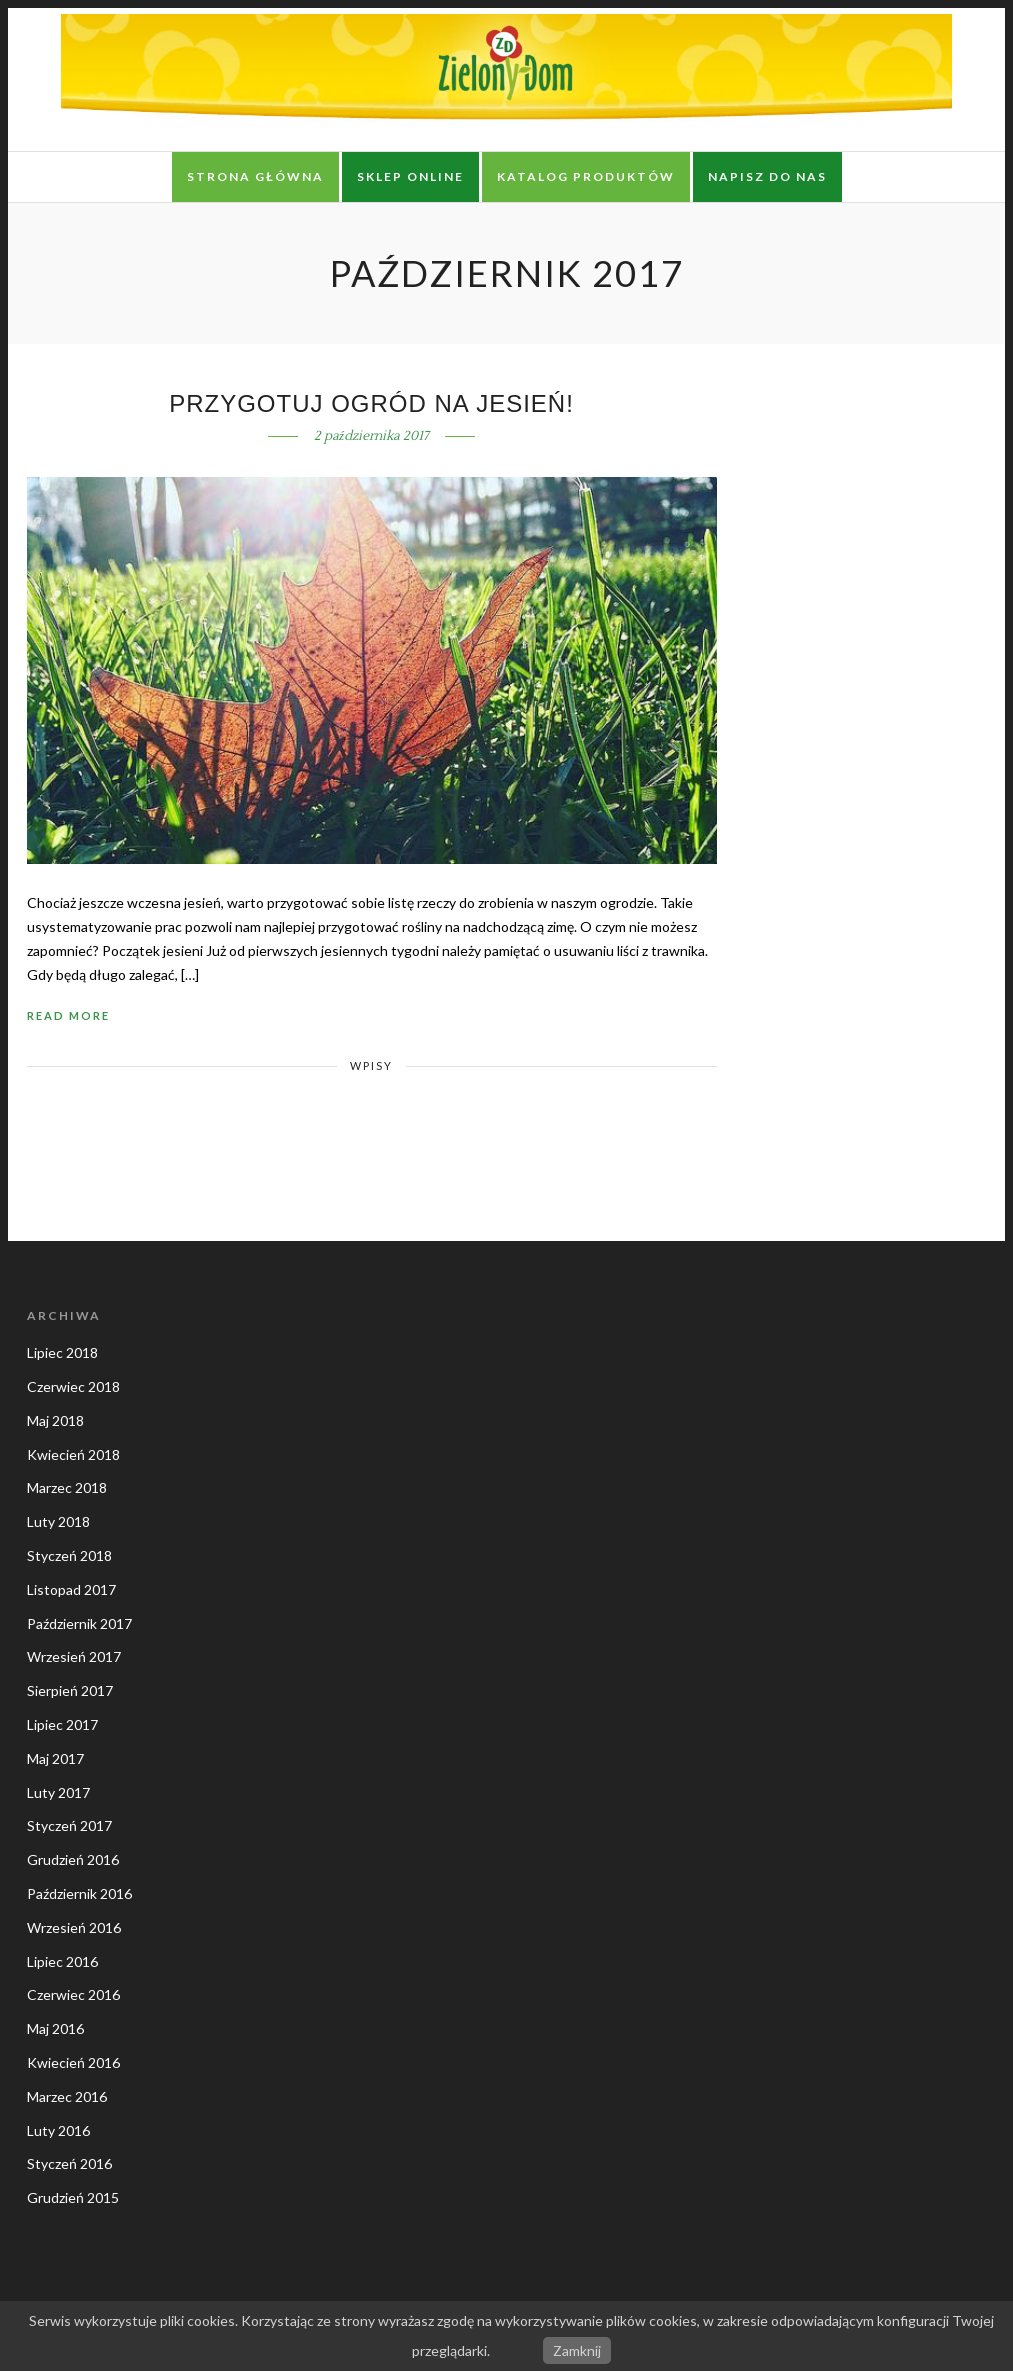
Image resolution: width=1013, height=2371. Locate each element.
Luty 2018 (58, 1521)
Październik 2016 (79, 1893)
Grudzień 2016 (73, 1859)
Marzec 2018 (67, 1487)
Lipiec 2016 (62, 1961)
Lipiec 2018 (62, 1352)
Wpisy (371, 1065)
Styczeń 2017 (69, 1825)
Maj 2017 (55, 1758)
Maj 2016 (55, 2028)
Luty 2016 (58, 2130)
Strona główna (255, 176)
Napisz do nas (767, 176)
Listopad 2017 (71, 1589)
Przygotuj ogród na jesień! (371, 403)
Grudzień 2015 (73, 2197)
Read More (68, 1015)
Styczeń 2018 (69, 1555)
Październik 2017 (79, 1623)
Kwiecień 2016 (73, 2062)
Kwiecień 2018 (73, 1454)
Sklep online (410, 176)
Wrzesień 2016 (74, 1927)
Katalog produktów (586, 176)
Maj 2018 (55, 1420)
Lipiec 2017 (62, 1724)
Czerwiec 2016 (73, 1994)
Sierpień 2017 (70, 1690)
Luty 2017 (58, 1792)
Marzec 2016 (67, 2096)
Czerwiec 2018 (73, 1386)
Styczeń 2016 (69, 2163)
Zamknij (577, 2350)
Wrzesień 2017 (74, 1656)
